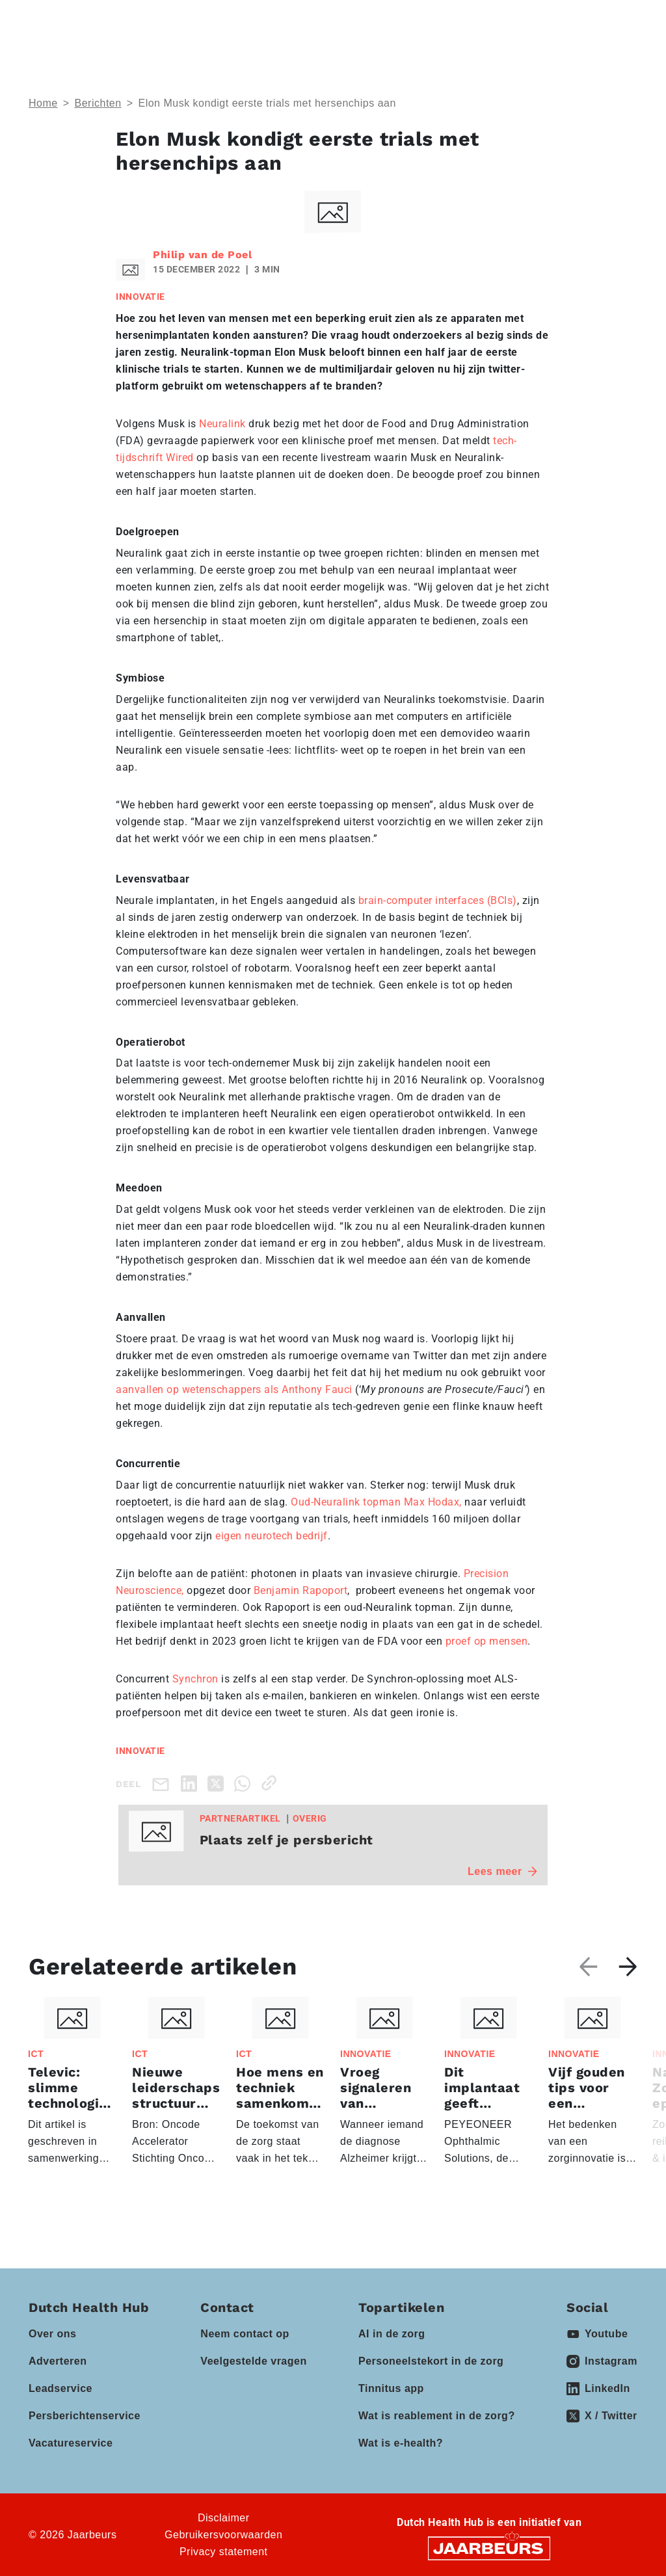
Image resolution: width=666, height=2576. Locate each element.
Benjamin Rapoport (301, 1590)
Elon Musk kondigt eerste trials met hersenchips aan (266, 103)
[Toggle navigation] (625, 21)
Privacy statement (224, 2551)
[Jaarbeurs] (489, 2548)
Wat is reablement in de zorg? (436, 2415)
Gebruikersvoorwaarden (223, 2534)
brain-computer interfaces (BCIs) (437, 900)
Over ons (52, 2333)
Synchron (195, 1679)
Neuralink (222, 424)
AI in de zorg (391, 2333)
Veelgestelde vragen (253, 2361)
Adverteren (58, 2361)
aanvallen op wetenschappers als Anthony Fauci (234, 1389)
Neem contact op (244, 2333)
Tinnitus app (391, 2388)
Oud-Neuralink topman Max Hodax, (377, 1502)
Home (43, 103)
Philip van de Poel (202, 254)
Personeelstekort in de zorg (430, 2361)
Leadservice (60, 2388)
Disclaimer (224, 2517)
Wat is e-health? (400, 2443)
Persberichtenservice (84, 2415)
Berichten (98, 103)
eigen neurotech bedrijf (271, 1536)
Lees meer (502, 1871)
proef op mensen (487, 1641)
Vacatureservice (71, 2443)
